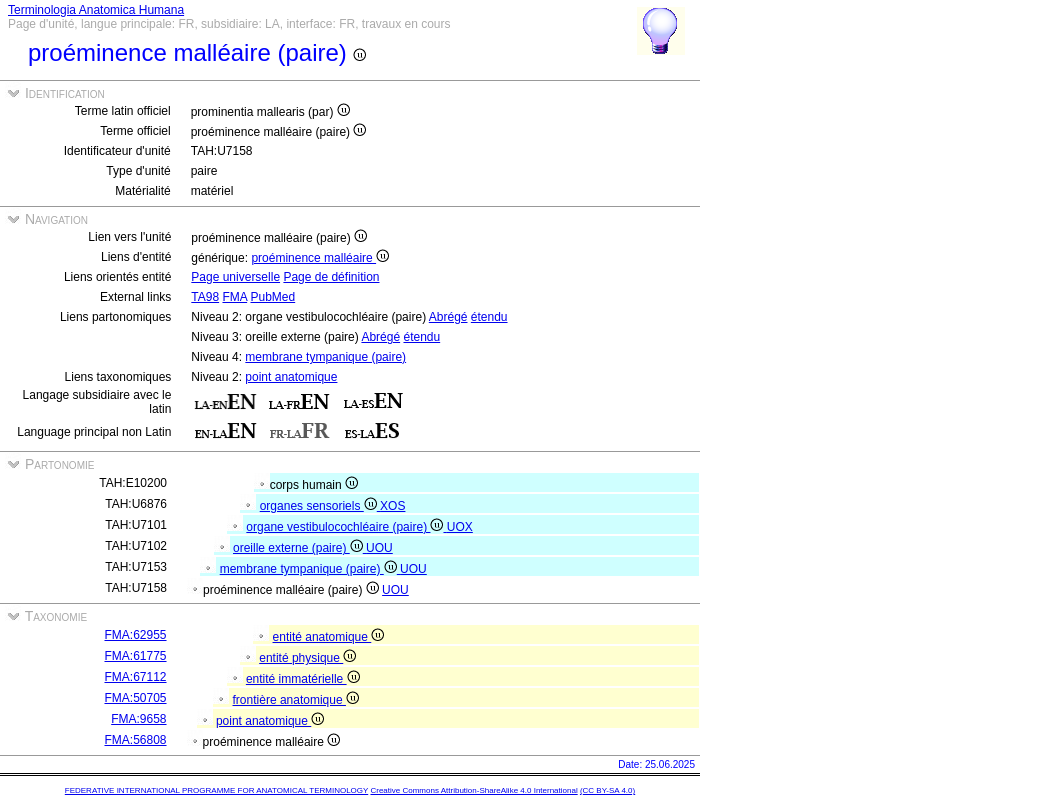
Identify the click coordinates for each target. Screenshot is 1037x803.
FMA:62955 (135, 635)
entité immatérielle (303, 679)
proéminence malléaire (320, 258)
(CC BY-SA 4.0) (607, 790)
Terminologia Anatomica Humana (96, 10)
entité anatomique (329, 637)
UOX (460, 527)
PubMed (272, 297)
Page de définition (331, 277)
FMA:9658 (138, 719)
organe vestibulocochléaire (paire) (346, 527)
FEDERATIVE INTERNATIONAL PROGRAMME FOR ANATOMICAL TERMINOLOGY (216, 790)
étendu (489, 317)
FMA (234, 297)
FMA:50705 (135, 698)
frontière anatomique (296, 700)
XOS (392, 506)
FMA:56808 (135, 740)
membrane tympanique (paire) (325, 357)
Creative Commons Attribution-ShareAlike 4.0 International (473, 790)
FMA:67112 (135, 677)
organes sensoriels (320, 506)
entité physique (307, 658)
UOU (379, 548)
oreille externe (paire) (299, 548)
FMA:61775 (135, 656)
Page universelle (235, 277)
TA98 (205, 297)
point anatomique (291, 377)
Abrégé (448, 317)
